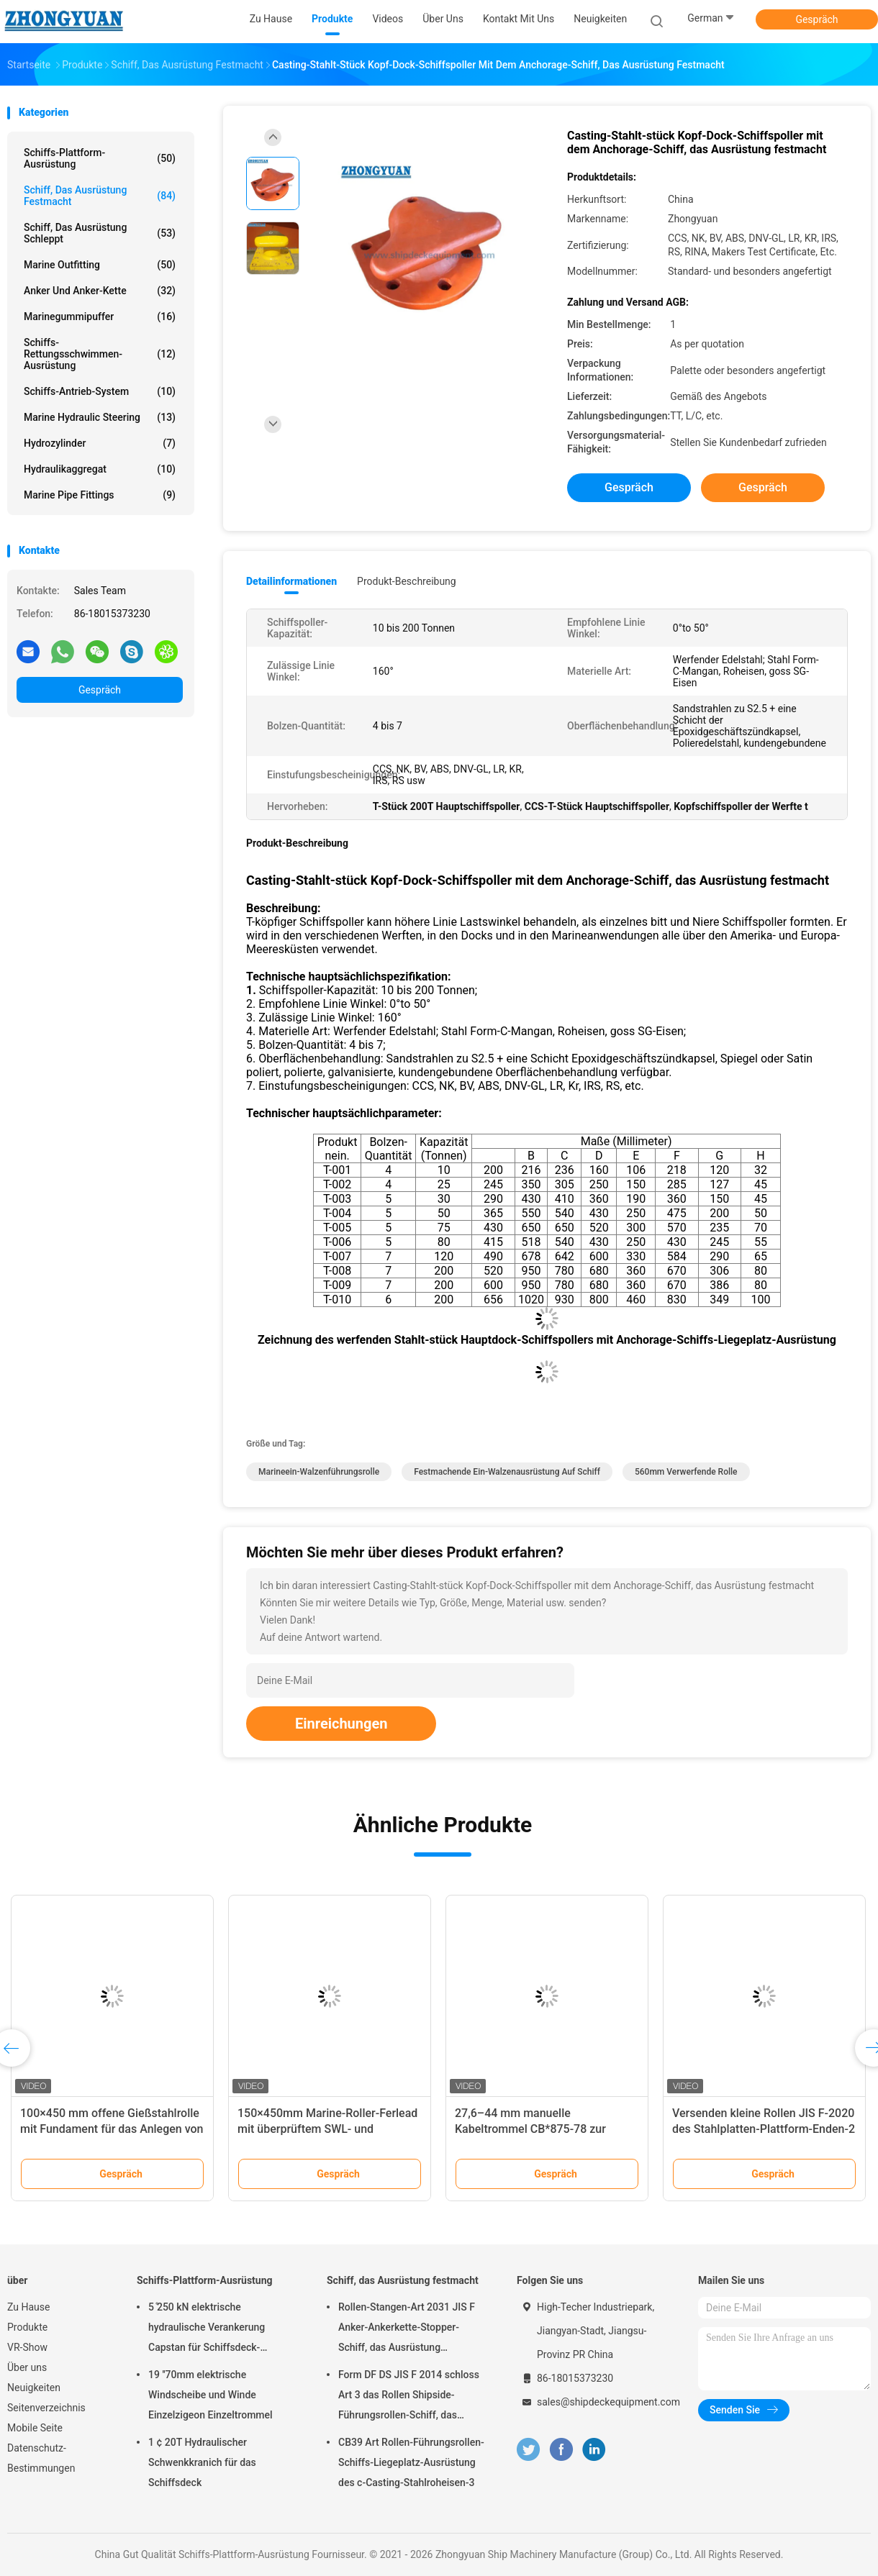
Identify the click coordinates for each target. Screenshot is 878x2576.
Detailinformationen (291, 581)
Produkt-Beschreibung (406, 581)
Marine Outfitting (100, 265)
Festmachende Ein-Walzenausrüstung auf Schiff (507, 1472)
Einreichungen (341, 1723)
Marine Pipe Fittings (100, 495)
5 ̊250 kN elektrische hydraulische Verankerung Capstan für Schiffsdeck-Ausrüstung (206, 2329)
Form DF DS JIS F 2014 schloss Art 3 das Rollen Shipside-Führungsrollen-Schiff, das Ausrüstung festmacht (408, 2397)
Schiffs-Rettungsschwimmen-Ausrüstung (100, 354)
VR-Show (27, 2347)
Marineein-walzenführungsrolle (318, 1472)
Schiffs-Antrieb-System (100, 391)
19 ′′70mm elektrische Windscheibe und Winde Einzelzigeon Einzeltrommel (210, 2395)
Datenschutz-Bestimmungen (41, 2458)
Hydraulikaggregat (100, 469)
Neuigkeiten (33, 2387)
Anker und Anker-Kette (100, 290)
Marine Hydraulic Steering (100, 417)
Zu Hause (28, 2307)
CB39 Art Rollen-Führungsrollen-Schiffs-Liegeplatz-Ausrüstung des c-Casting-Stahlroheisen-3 (411, 2462)
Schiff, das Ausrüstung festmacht (100, 195)
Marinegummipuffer (100, 316)
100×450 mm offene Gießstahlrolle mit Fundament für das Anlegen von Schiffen (112, 2129)
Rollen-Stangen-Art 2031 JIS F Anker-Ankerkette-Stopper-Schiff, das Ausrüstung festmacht (406, 2329)
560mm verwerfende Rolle (686, 1472)
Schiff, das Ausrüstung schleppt (100, 233)
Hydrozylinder (100, 443)
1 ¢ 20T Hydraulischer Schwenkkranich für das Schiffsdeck (202, 2462)
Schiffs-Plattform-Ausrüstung (100, 158)
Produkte (27, 2327)
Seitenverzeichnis (46, 2407)
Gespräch (816, 19)
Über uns (27, 2367)
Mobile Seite (35, 2428)
